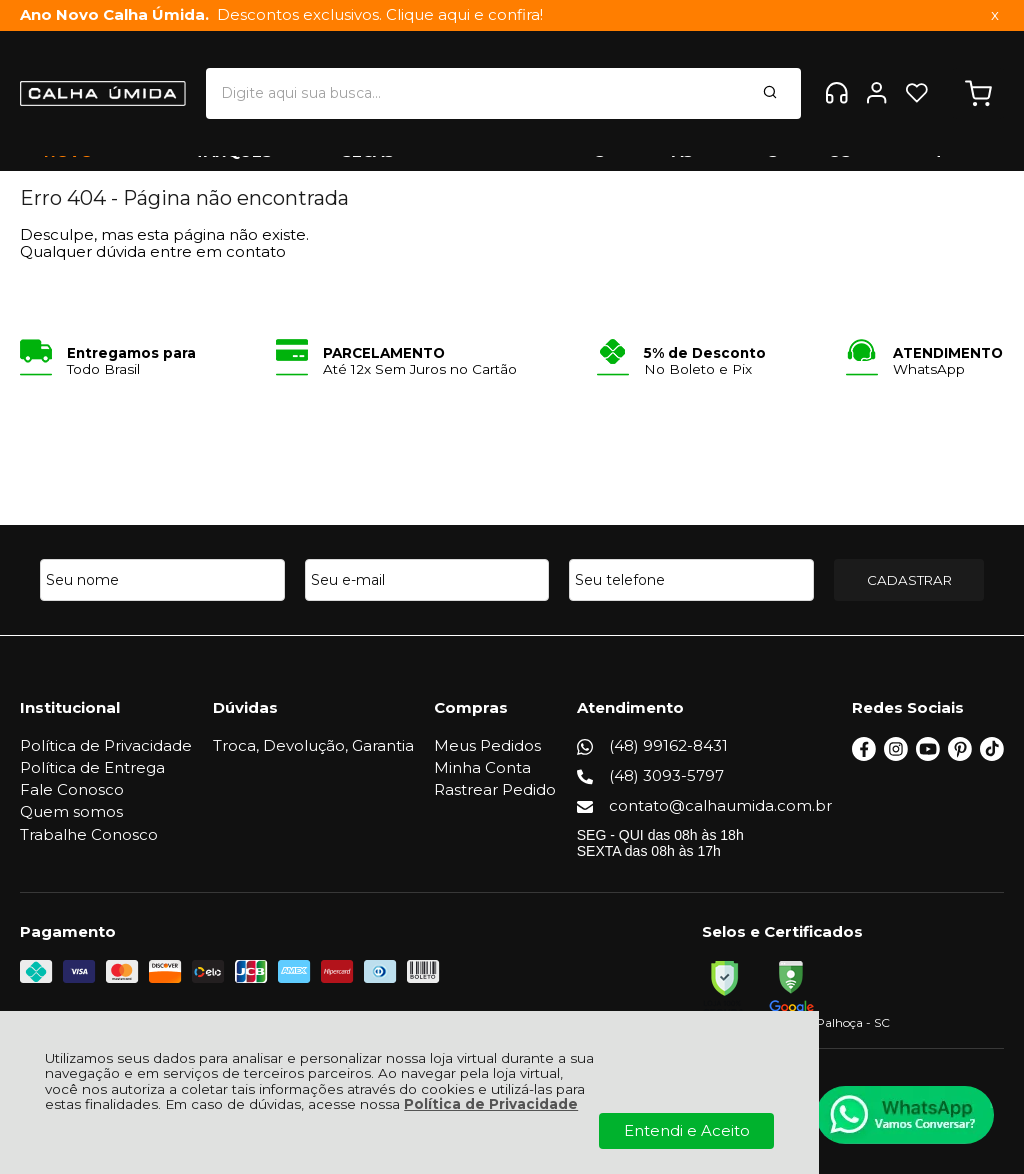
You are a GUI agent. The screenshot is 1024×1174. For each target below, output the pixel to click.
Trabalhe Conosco (89, 834)
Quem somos (71, 811)
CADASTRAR (909, 580)
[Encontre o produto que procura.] (660, 79)
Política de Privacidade (491, 1104)
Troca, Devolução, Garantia (314, 745)
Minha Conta (484, 767)
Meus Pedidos (489, 745)
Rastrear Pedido (497, 789)
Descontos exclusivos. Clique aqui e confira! (281, 15)
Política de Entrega (92, 767)
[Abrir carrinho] (978, 79)
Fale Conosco (72, 789)
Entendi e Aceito (687, 1130)
